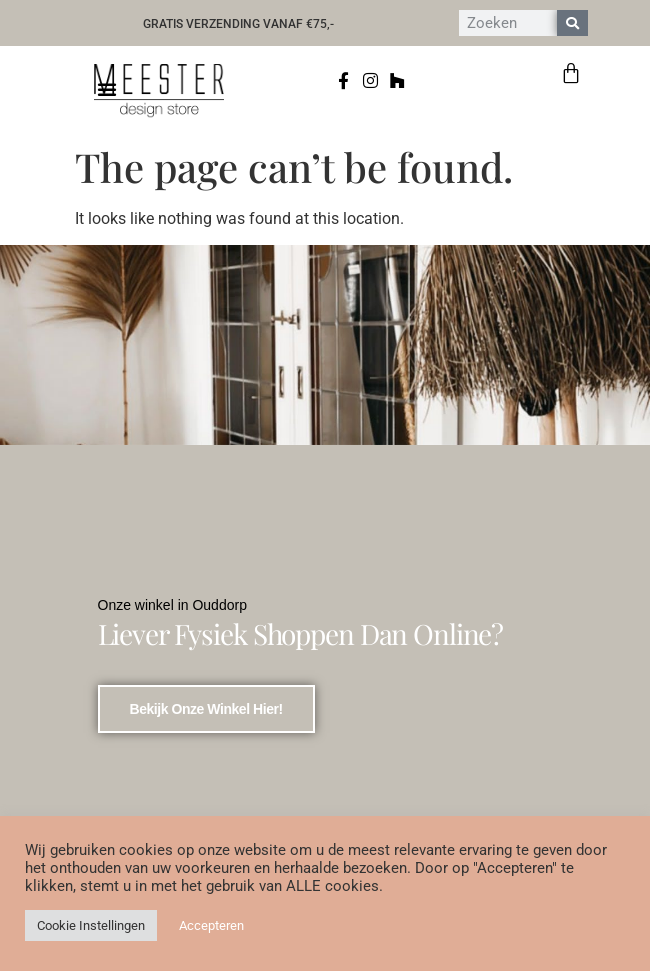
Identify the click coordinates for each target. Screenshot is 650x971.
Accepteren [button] (211, 925)
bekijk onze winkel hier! (206, 709)
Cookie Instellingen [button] (91, 925)
